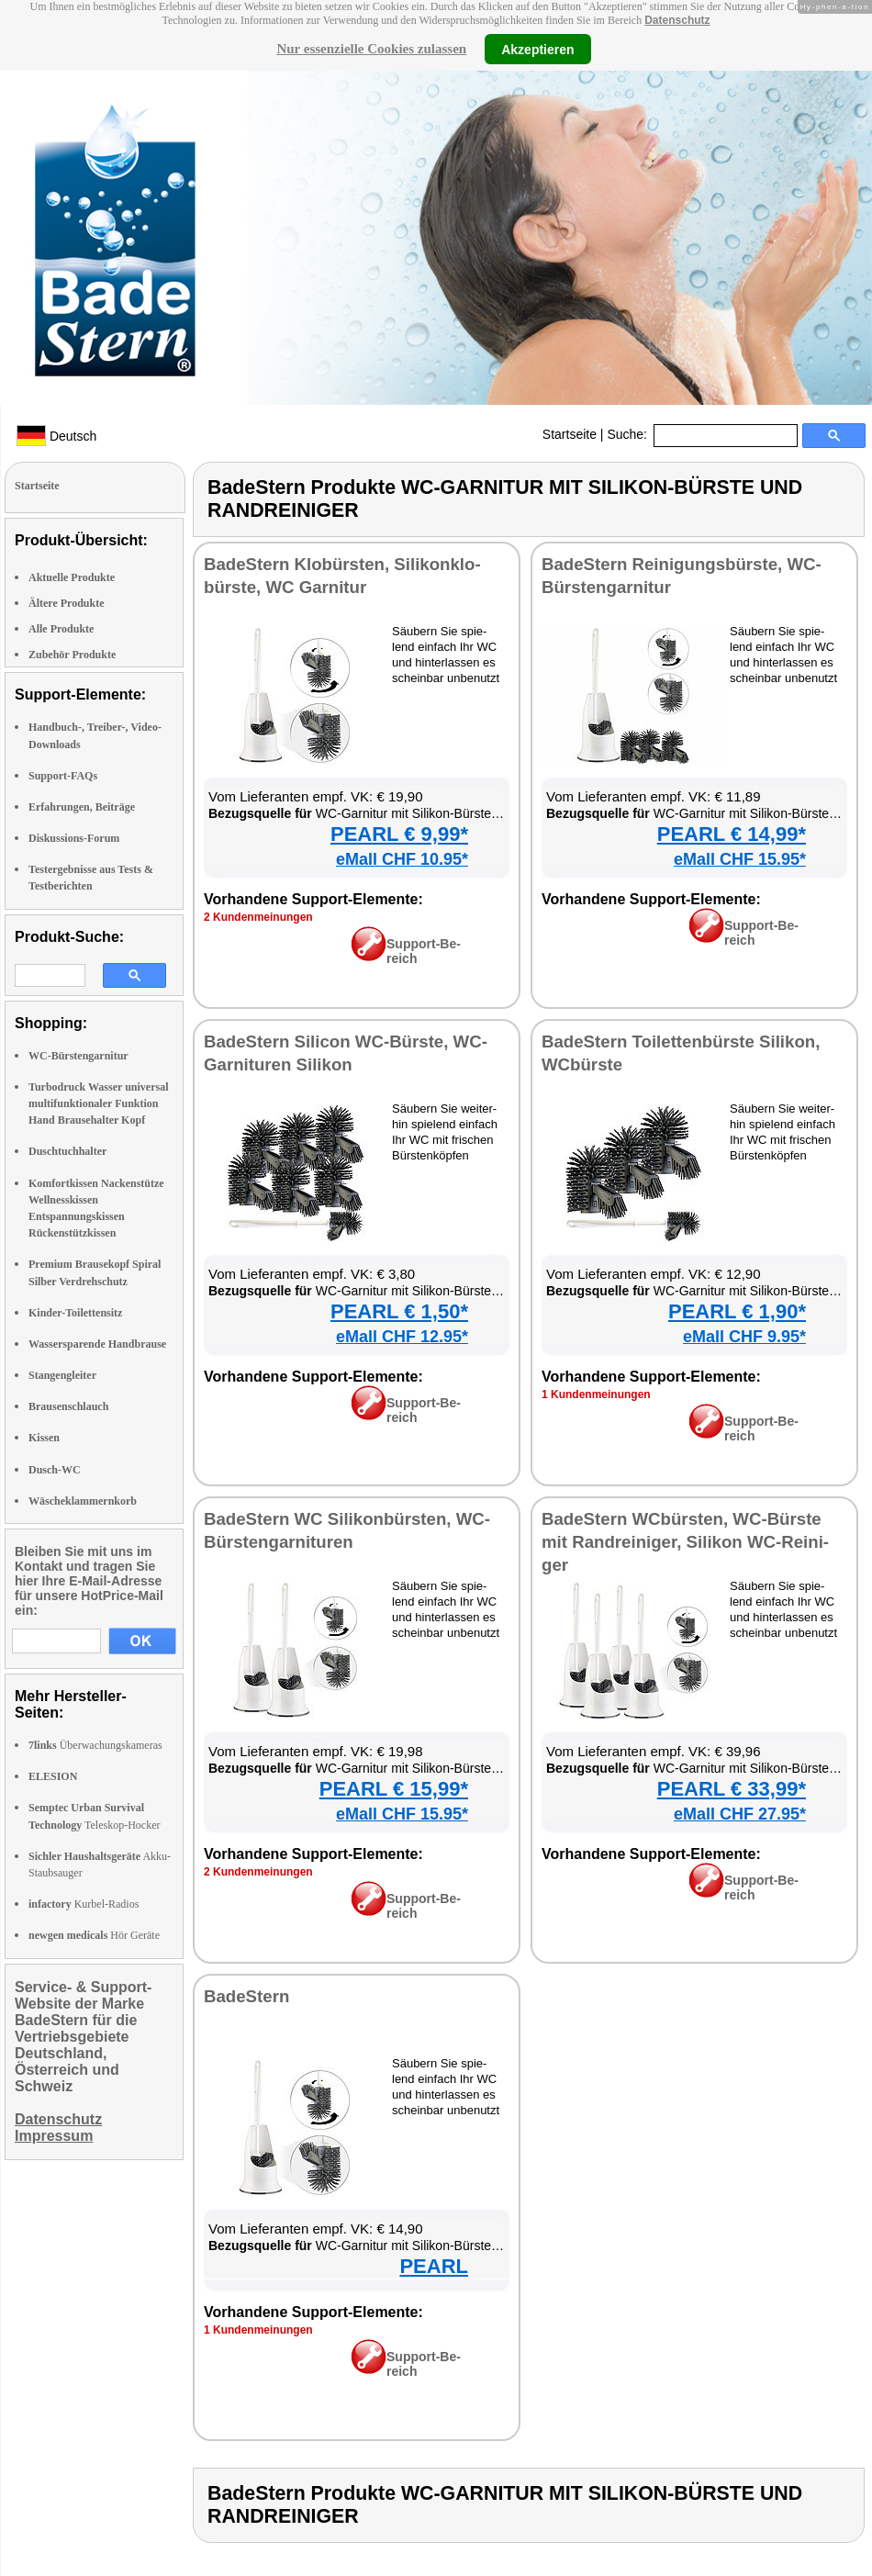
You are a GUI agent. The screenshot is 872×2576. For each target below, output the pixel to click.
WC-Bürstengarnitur (78, 1055)
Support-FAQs (62, 775)
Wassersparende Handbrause (97, 1344)
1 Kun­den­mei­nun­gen (596, 1394)
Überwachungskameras (95, 1745)
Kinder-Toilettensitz (75, 1312)
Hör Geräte (94, 1935)
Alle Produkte (61, 628)
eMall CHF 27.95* (740, 1814)
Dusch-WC (54, 1469)
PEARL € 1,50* (399, 1311)
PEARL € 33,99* (731, 1788)
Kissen (44, 1437)
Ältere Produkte (66, 603)
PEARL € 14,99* (731, 834)
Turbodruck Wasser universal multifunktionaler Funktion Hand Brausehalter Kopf (98, 1103)
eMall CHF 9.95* (744, 1336)
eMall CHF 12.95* (402, 1336)
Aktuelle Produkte (71, 577)
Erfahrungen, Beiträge (81, 807)
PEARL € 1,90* (737, 1311)
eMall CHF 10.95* (402, 859)
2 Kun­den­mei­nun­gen (258, 917)
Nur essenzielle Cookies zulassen (371, 48)
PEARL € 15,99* (393, 1788)
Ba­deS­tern (246, 1996)
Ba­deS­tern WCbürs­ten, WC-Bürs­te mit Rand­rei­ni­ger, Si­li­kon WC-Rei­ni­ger (685, 1541)
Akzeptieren (537, 48)
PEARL (433, 2266)
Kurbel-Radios (83, 1904)
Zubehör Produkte (72, 654)
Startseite (569, 434)
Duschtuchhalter (67, 1151)
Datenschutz (677, 20)
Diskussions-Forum (73, 838)
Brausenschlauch (68, 1406)
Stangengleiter (62, 1375)
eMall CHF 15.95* (740, 859)
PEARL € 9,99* (399, 834)
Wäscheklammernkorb (82, 1501)
